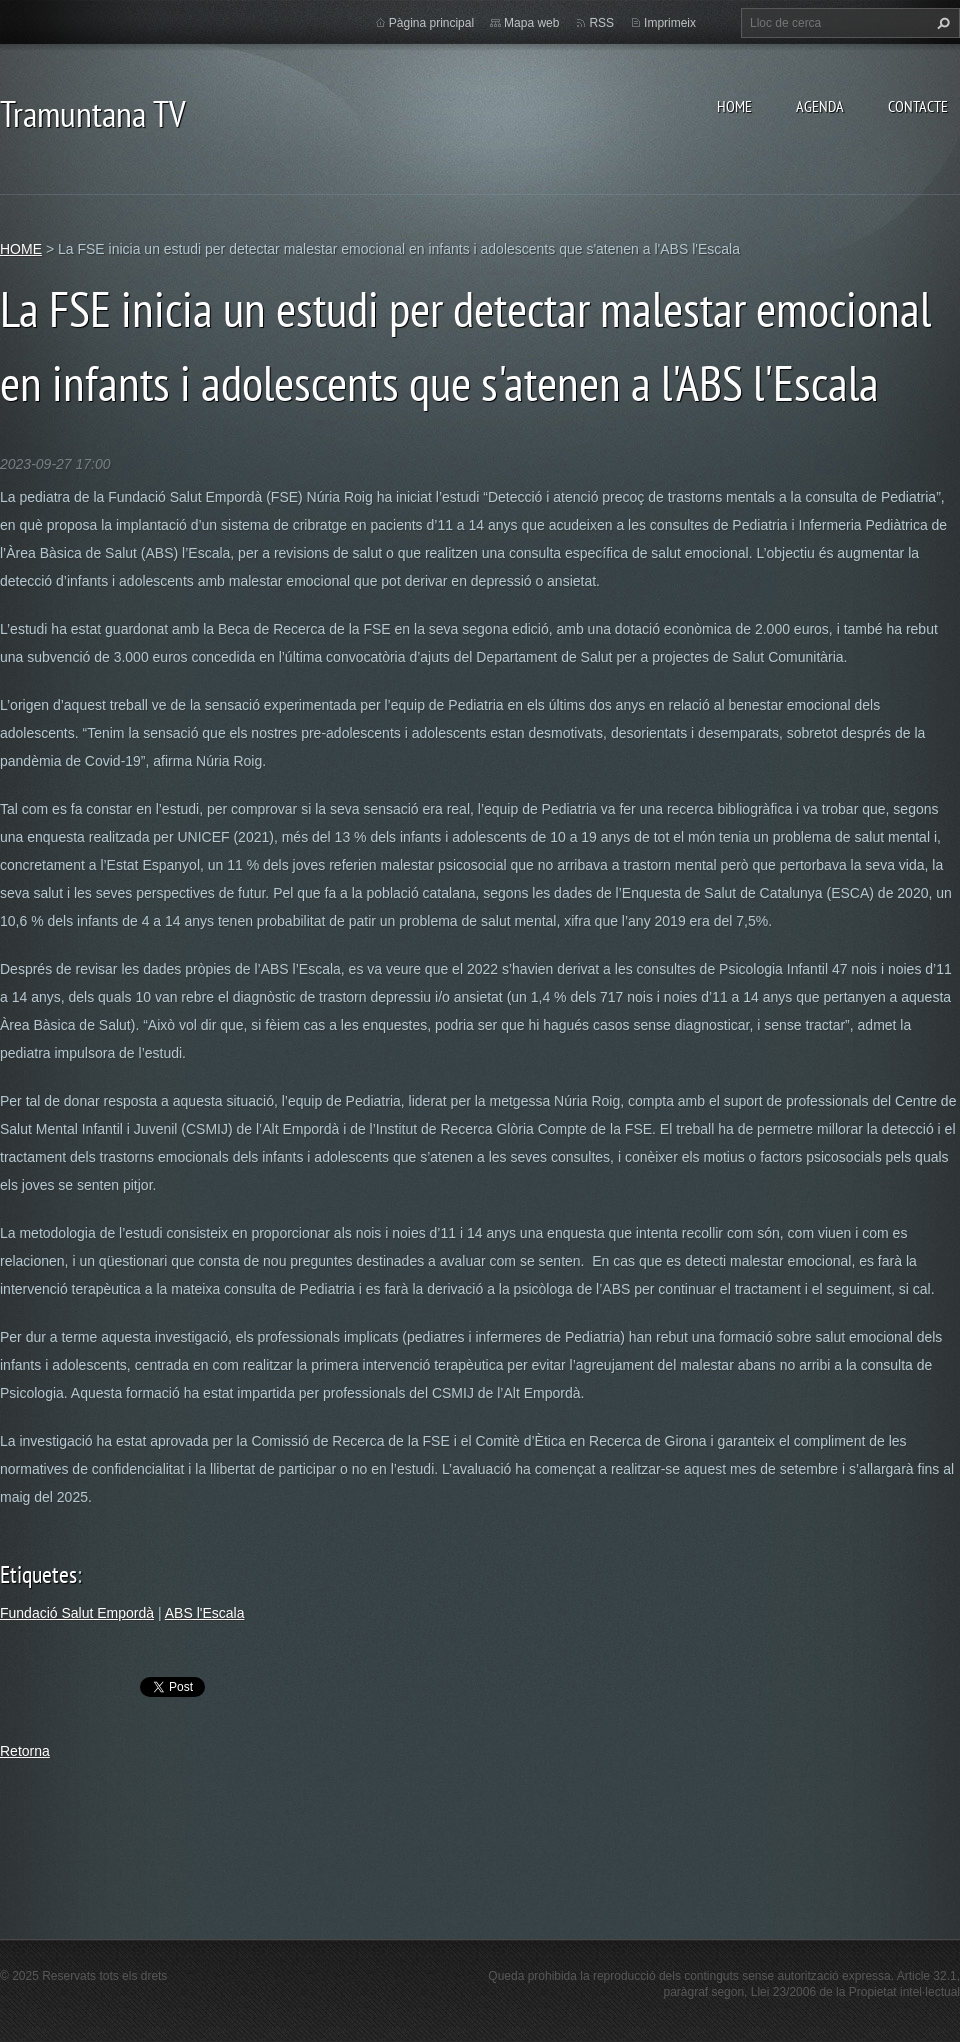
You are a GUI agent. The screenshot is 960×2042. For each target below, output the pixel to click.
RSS (601, 23)
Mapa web (531, 23)
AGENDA (820, 106)
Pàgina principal (431, 23)
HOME (734, 106)
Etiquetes (38, 1574)
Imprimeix (670, 23)
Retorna (25, 1751)
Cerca (941, 23)
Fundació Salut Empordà (77, 1613)
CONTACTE (918, 106)
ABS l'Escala (205, 1613)
